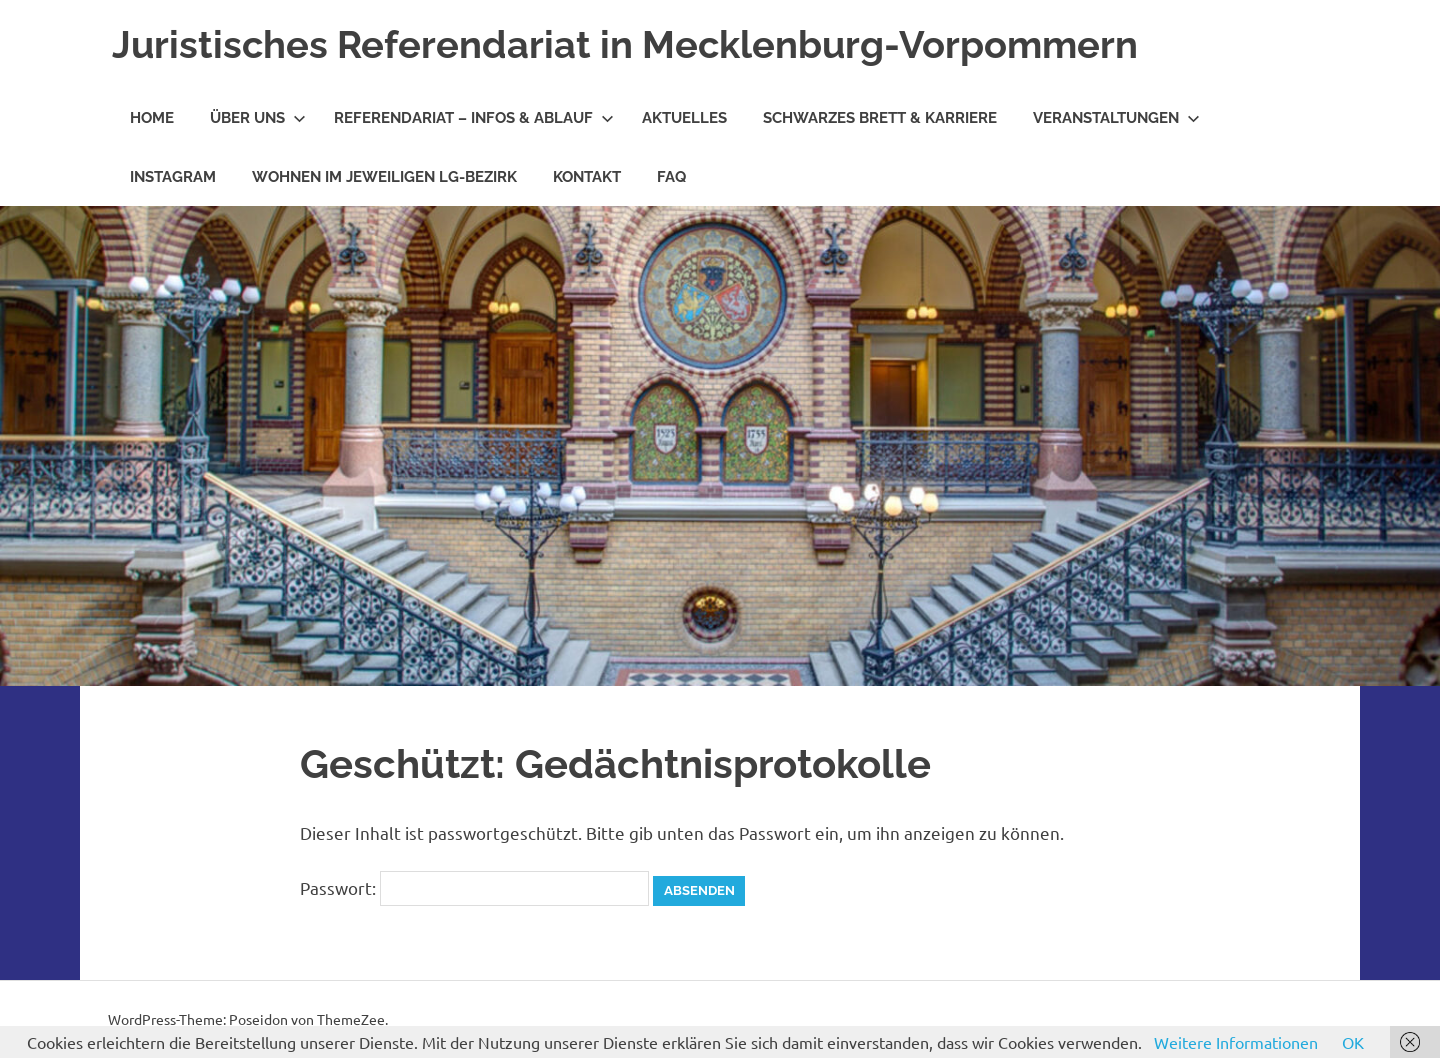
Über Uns (258, 118)
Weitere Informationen (1236, 1042)
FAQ (671, 177)
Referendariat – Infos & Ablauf (474, 118)
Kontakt (587, 177)
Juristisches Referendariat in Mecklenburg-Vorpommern (625, 44)
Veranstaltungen (1116, 118)
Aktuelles (684, 118)
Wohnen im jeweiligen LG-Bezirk (384, 177)
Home (152, 118)
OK (1353, 1042)
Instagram (173, 177)
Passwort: (474, 887)
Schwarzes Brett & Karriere (880, 118)
